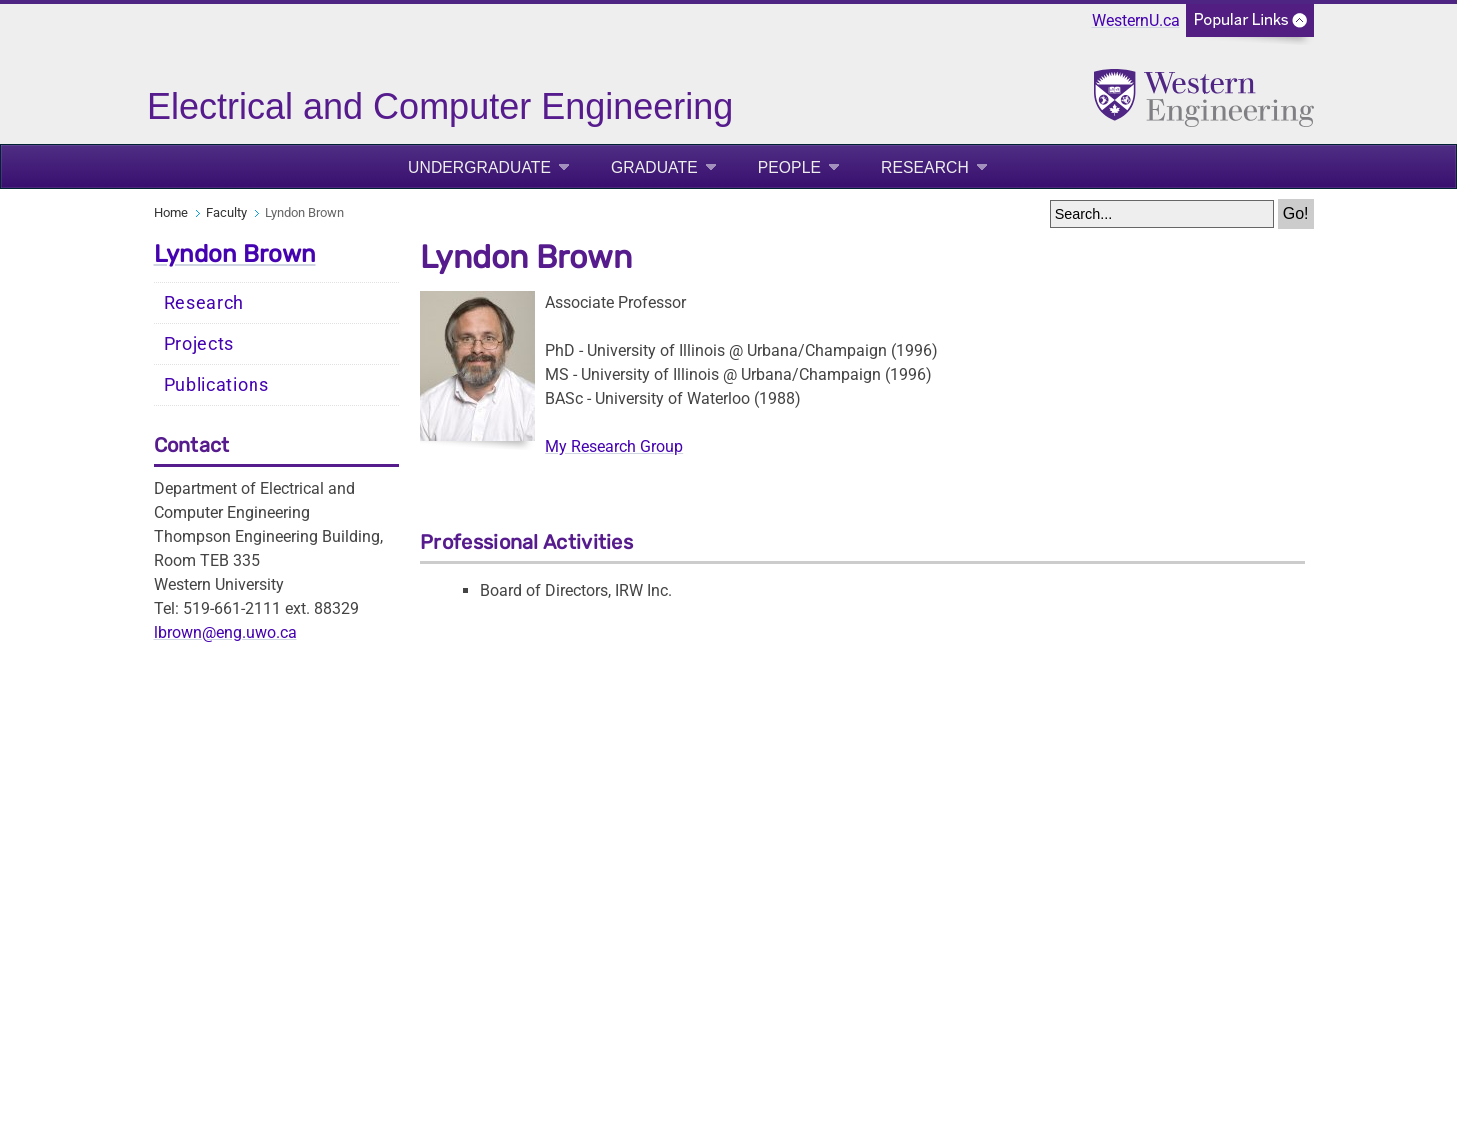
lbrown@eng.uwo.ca (225, 632)
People (789, 167)
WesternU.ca (1136, 20)
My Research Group (614, 446)
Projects (199, 344)
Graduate (654, 167)
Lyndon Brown (235, 254)
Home (171, 212)
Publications (216, 385)
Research (925, 167)
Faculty (226, 212)
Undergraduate (479, 167)
